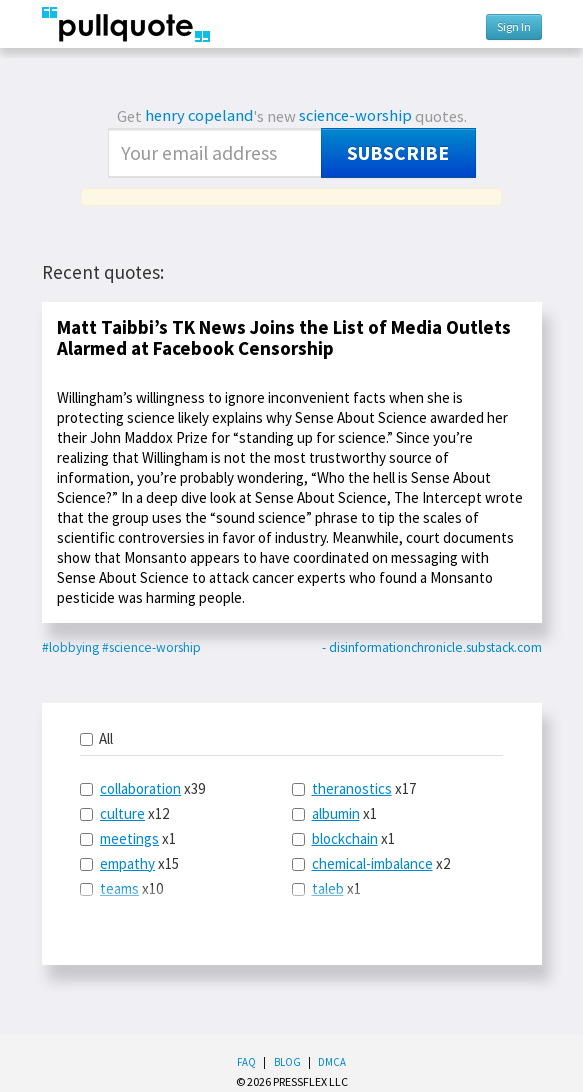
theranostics (352, 788)
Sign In (514, 26)
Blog (287, 1062)
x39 (142, 788)
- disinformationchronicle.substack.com (432, 647)
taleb (328, 888)
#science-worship (151, 647)
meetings (129, 838)
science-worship (355, 115)
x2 (371, 863)
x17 (354, 788)
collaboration (140, 788)
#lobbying (70, 647)
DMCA (332, 1062)
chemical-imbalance (372, 863)
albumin (336, 813)
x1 (128, 838)
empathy (127, 863)
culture (122, 813)
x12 (124, 813)
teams (119, 888)
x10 (121, 888)
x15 (129, 863)
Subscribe (398, 153)
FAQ (246, 1062)
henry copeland (199, 115)
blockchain (345, 838)
